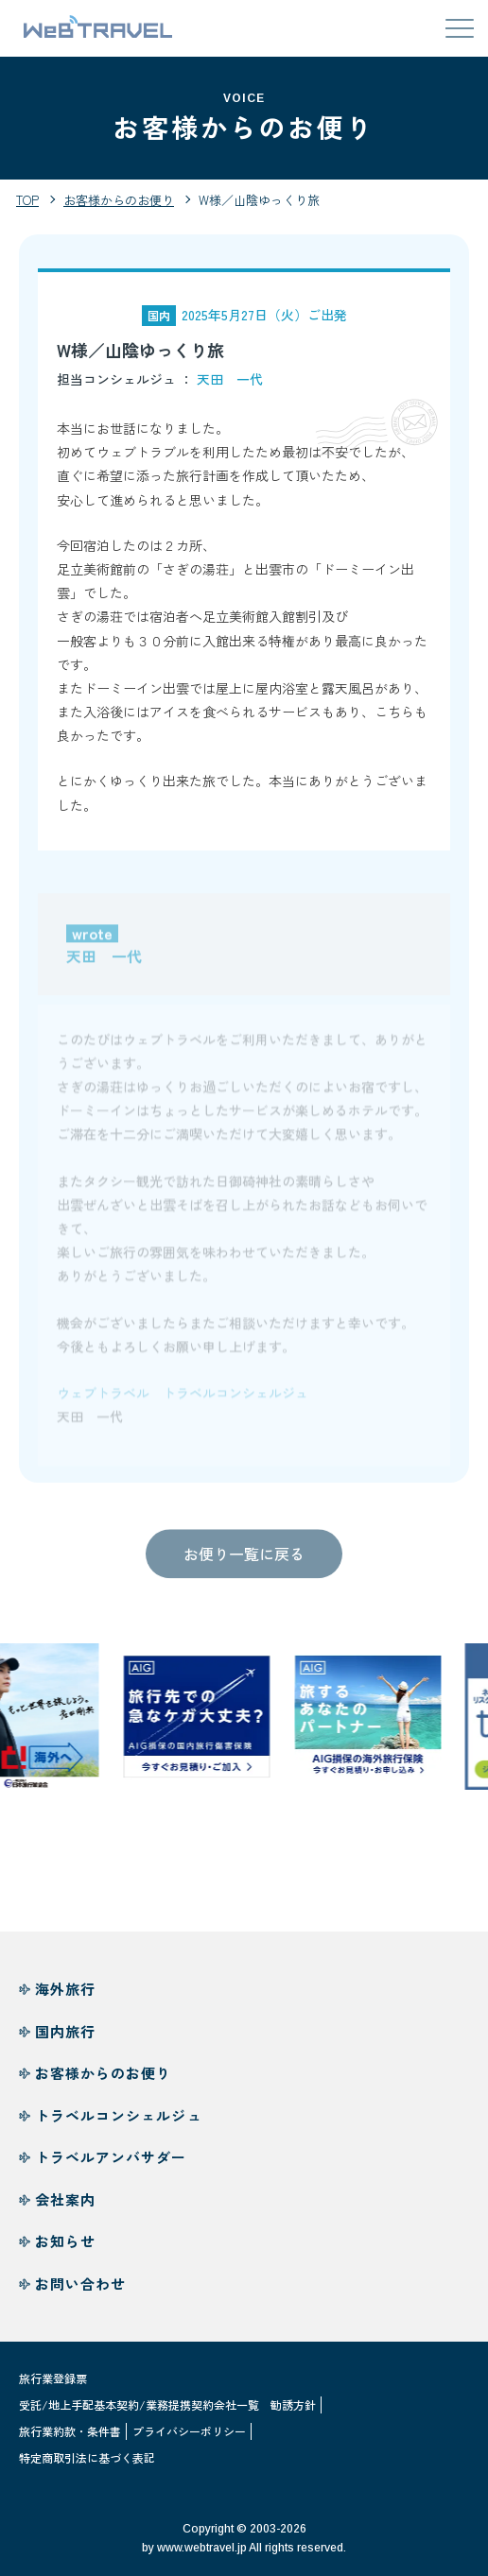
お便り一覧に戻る (244, 1558)
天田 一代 (230, 378)
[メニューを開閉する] (459, 28)
